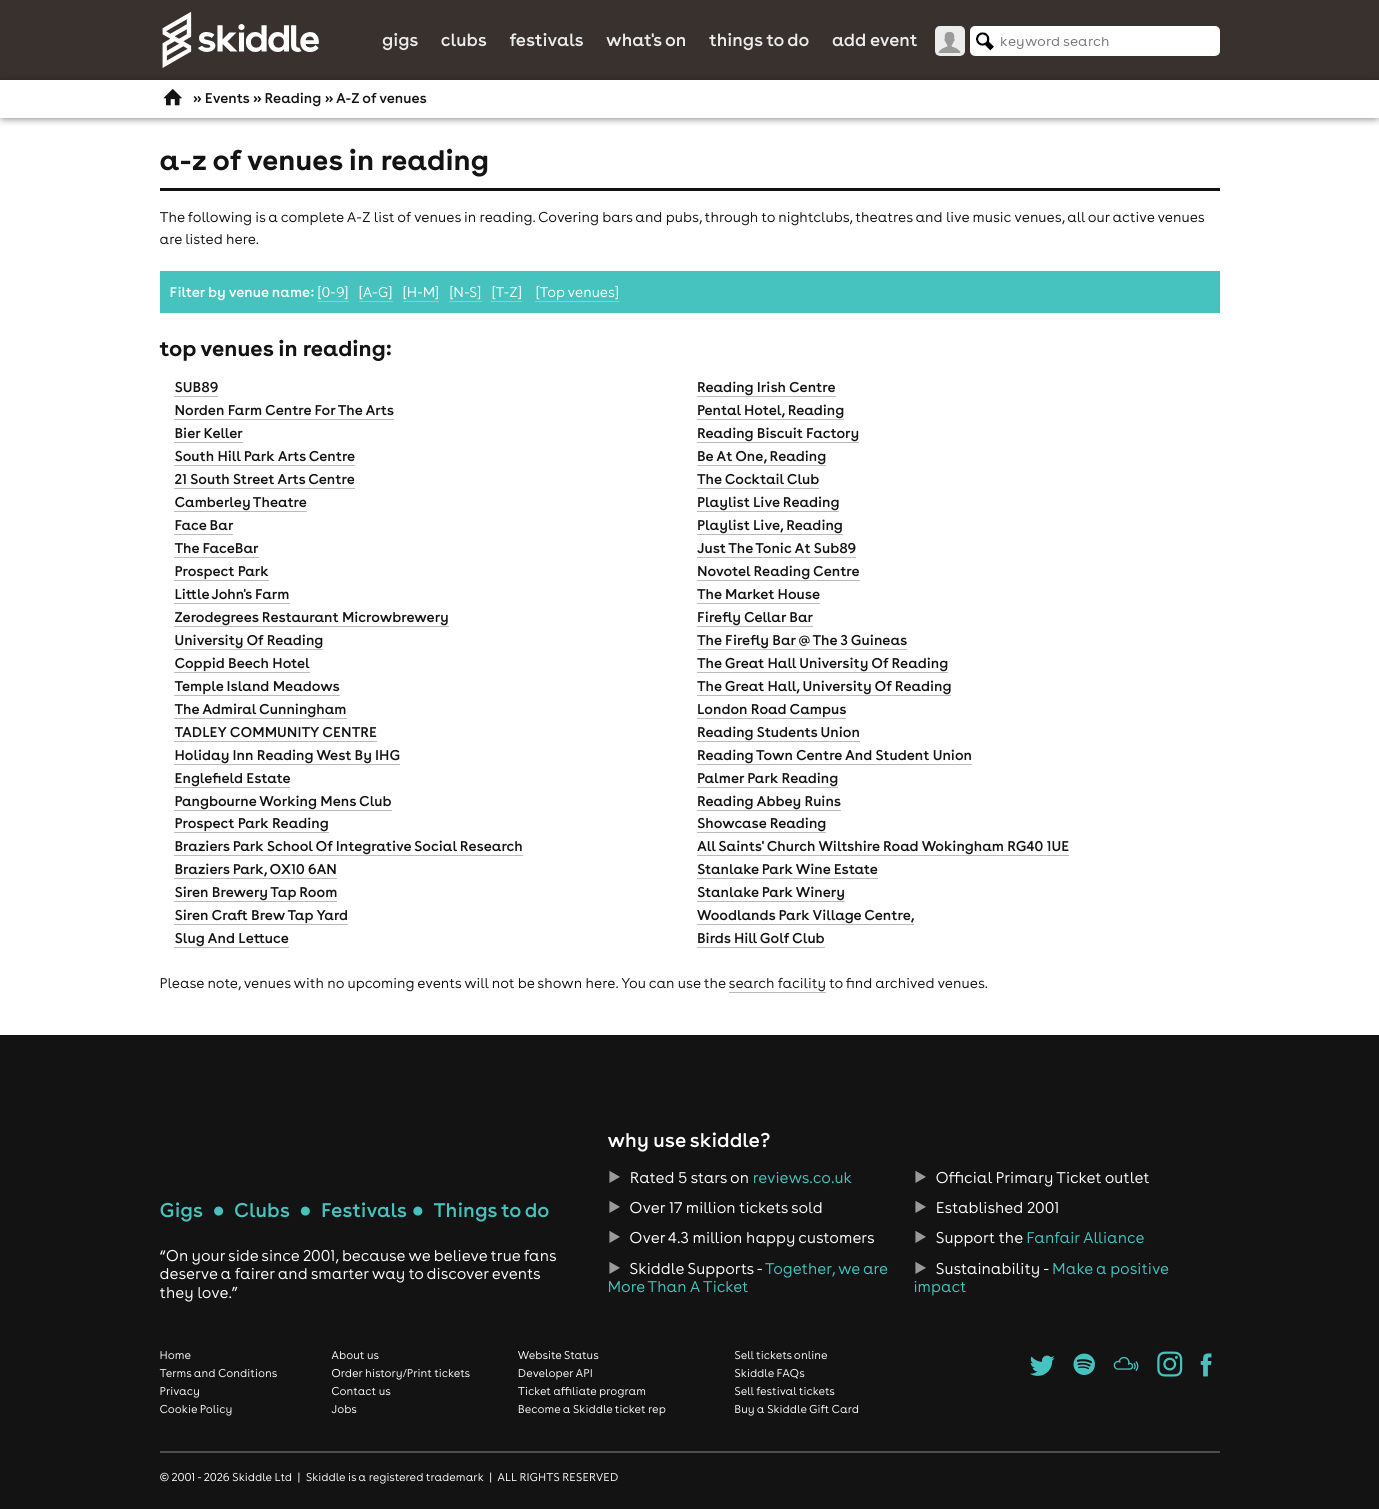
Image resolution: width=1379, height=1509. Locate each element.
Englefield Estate (232, 778)
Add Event (875, 39)
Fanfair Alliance (1085, 1238)
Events (227, 98)
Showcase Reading (761, 823)
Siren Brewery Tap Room (255, 892)
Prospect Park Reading (251, 823)
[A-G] (376, 292)
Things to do (759, 39)
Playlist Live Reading (768, 502)
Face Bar (203, 525)
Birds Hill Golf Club (761, 938)
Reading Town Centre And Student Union (834, 755)
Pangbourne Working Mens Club (282, 801)
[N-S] (465, 292)
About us (355, 1355)
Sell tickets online (780, 1355)
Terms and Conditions (219, 1373)
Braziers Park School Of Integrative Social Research (348, 846)
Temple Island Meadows (256, 686)
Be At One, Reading (761, 456)
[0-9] (332, 292)
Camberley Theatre (240, 502)
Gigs (400, 39)
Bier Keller (208, 433)
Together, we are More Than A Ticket (747, 1278)
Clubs (464, 39)
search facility (777, 983)
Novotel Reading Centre (778, 571)
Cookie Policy (196, 1409)
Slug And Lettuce (231, 938)
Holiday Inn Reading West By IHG (287, 755)
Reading (292, 98)
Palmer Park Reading (767, 778)
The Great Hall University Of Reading (822, 663)
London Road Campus (771, 709)
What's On (646, 39)
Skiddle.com (240, 40)
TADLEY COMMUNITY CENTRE (275, 732)
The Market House (758, 594)
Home (176, 1355)
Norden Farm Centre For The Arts (283, 410)
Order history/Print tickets (400, 1373)
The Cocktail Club (758, 479)
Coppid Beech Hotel (241, 663)
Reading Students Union (778, 732)
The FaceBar (216, 548)
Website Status (558, 1355)
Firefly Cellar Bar (755, 617)
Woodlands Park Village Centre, (805, 915)
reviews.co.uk (802, 1178)
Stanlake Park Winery (771, 892)
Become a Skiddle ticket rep (592, 1409)
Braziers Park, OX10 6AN (255, 869)
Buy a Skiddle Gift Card (796, 1409)
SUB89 (196, 387)
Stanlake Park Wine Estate (787, 869)
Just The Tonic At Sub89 (776, 548)
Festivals (546, 39)
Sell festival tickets (784, 1391)
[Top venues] (577, 292)
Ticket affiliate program (582, 1391)
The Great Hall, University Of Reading (824, 686)
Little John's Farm (231, 594)
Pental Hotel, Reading (770, 410)
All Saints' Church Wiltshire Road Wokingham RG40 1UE (883, 846)
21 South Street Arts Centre (264, 479)
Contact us (361, 1391)
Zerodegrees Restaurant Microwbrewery (311, 617)
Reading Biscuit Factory (778, 433)
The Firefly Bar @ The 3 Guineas (802, 640)
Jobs (344, 1409)
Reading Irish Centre (766, 387)
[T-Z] (506, 292)
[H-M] (421, 292)
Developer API (555, 1373)
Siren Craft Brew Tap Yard (261, 915)
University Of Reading (248, 640)
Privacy (180, 1391)
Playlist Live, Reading (770, 525)
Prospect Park (221, 571)
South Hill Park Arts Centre (264, 456)
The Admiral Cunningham (260, 709)
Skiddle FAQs (769, 1373)
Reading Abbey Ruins (769, 801)
